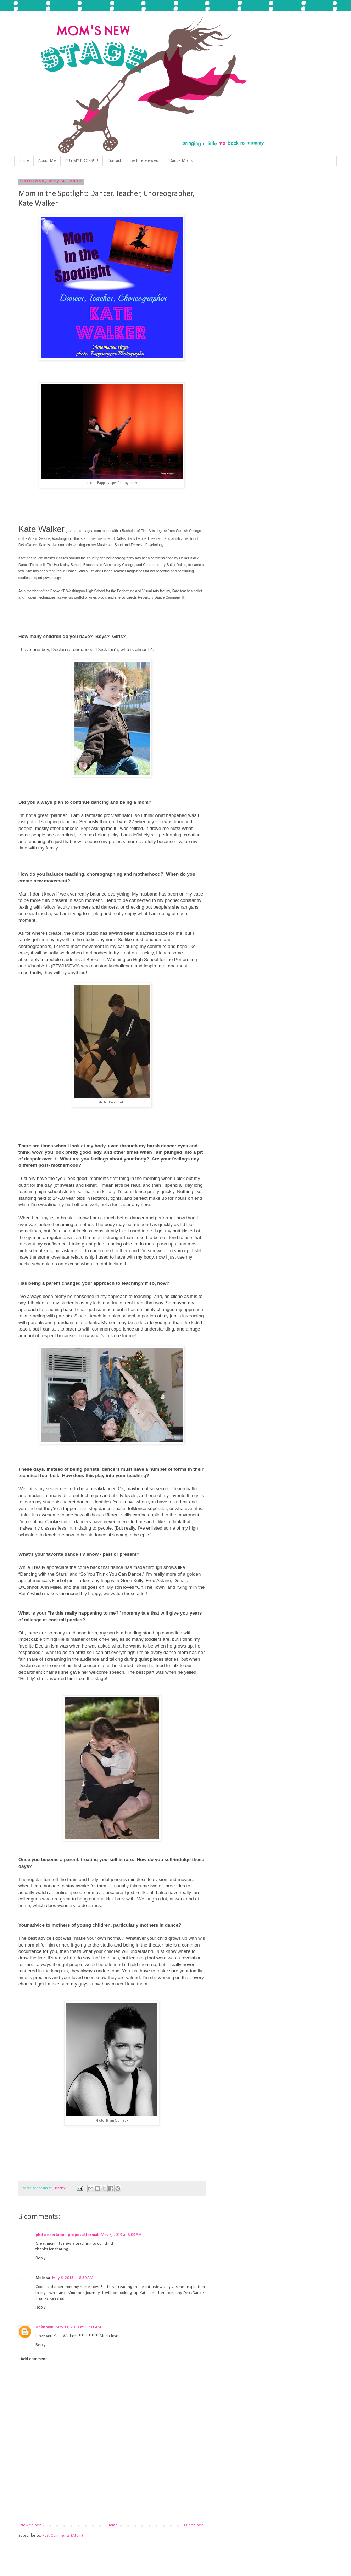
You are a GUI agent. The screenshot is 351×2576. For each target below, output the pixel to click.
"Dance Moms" (181, 161)
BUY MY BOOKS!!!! (81, 161)
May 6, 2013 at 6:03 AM (121, 2235)
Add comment (34, 2359)
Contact (114, 161)
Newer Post (30, 2525)
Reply (40, 2258)
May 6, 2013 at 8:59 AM (72, 2278)
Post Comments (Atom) (62, 2535)
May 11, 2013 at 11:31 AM (78, 2327)
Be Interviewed (144, 161)
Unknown (44, 2327)
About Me (47, 161)
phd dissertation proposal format (67, 2235)
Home (24, 161)
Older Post (193, 2525)
